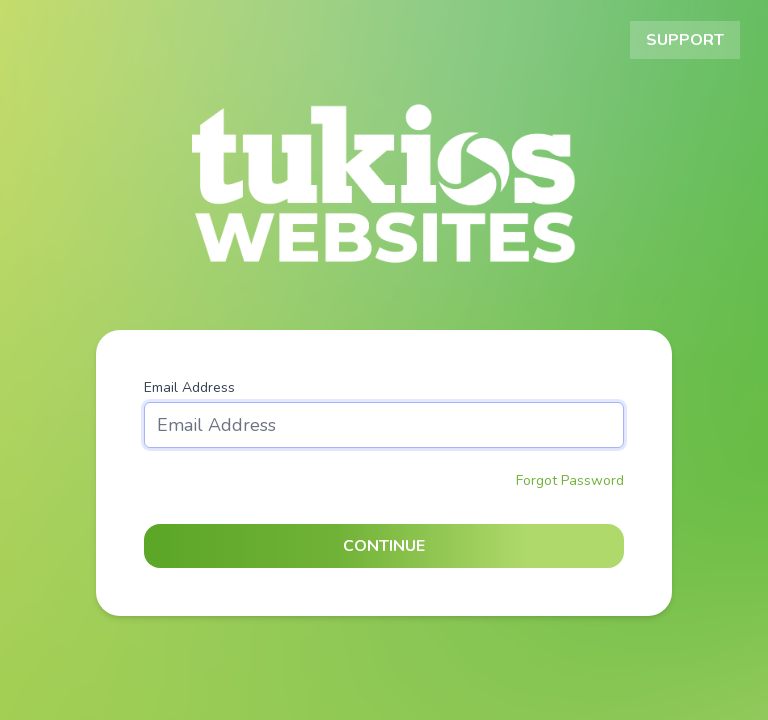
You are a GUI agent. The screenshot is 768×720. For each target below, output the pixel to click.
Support (685, 40)
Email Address (189, 387)
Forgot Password (570, 480)
